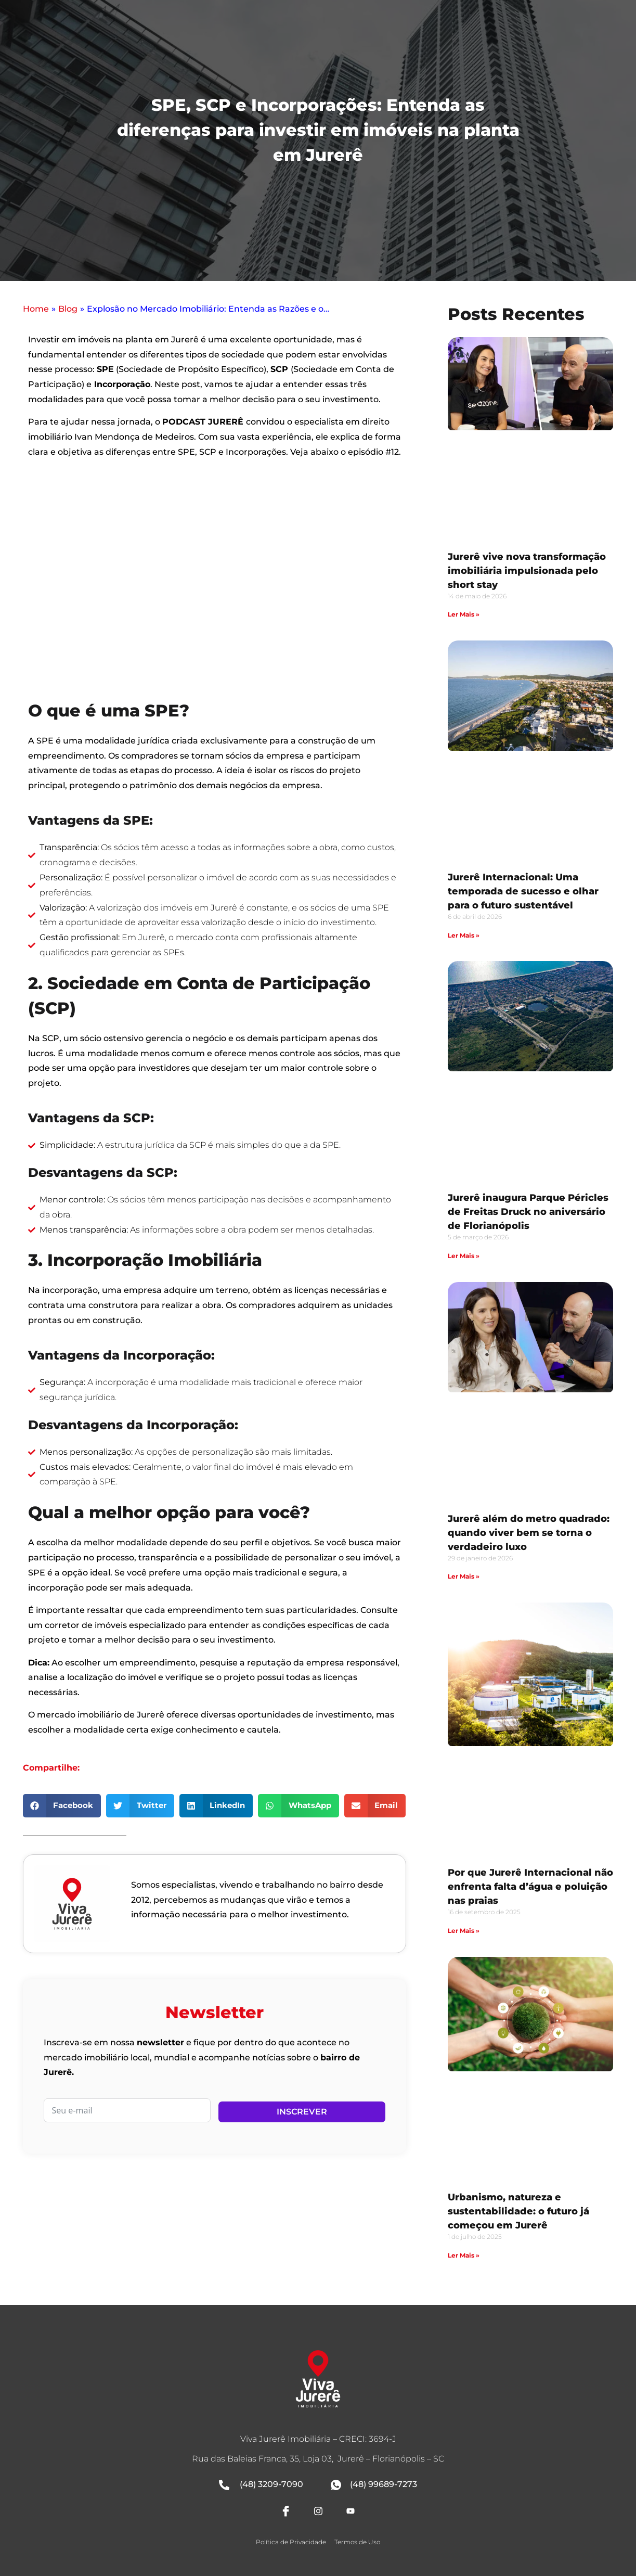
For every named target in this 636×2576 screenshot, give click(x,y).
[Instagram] (318, 2511)
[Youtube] (350, 2511)
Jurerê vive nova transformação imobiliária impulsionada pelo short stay (527, 571)
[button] (62, 1805)
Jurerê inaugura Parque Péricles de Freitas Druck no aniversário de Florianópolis (528, 1212)
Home (36, 309)
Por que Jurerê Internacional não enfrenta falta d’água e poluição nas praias (530, 1886)
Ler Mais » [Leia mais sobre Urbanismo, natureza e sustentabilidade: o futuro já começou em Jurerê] (463, 2255)
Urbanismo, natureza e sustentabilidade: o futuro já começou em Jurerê (518, 2211)
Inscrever (302, 2112)
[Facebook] (285, 2511)
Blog (67, 309)
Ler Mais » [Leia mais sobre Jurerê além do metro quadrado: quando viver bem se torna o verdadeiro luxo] (463, 1576)
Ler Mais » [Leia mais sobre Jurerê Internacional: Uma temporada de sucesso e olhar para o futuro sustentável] (463, 935)
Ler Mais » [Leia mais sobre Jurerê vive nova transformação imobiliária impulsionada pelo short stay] (463, 614)
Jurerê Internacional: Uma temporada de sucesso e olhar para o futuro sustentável (523, 891)
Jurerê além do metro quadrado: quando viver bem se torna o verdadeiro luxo (528, 1533)
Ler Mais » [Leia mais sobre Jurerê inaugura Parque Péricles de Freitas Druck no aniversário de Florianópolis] (463, 1256)
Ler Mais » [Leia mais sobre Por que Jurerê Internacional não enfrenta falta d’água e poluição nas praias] (463, 1930)
